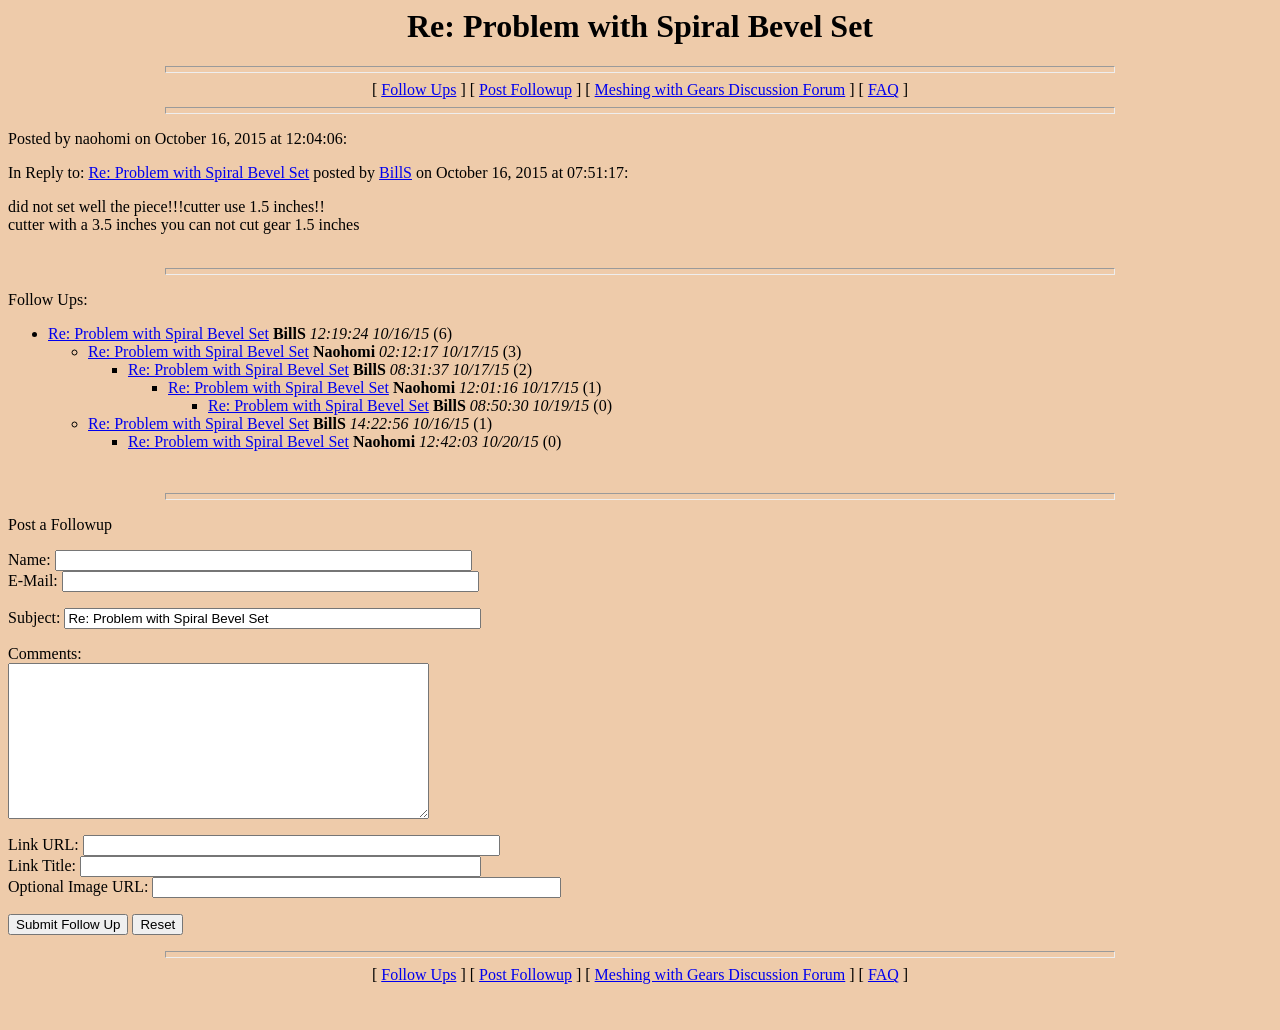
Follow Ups (418, 89)
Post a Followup (60, 524)
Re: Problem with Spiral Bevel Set (198, 172)
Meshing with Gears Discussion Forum (720, 89)
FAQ (883, 89)
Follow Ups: (48, 299)
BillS (395, 172)
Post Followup (525, 89)
